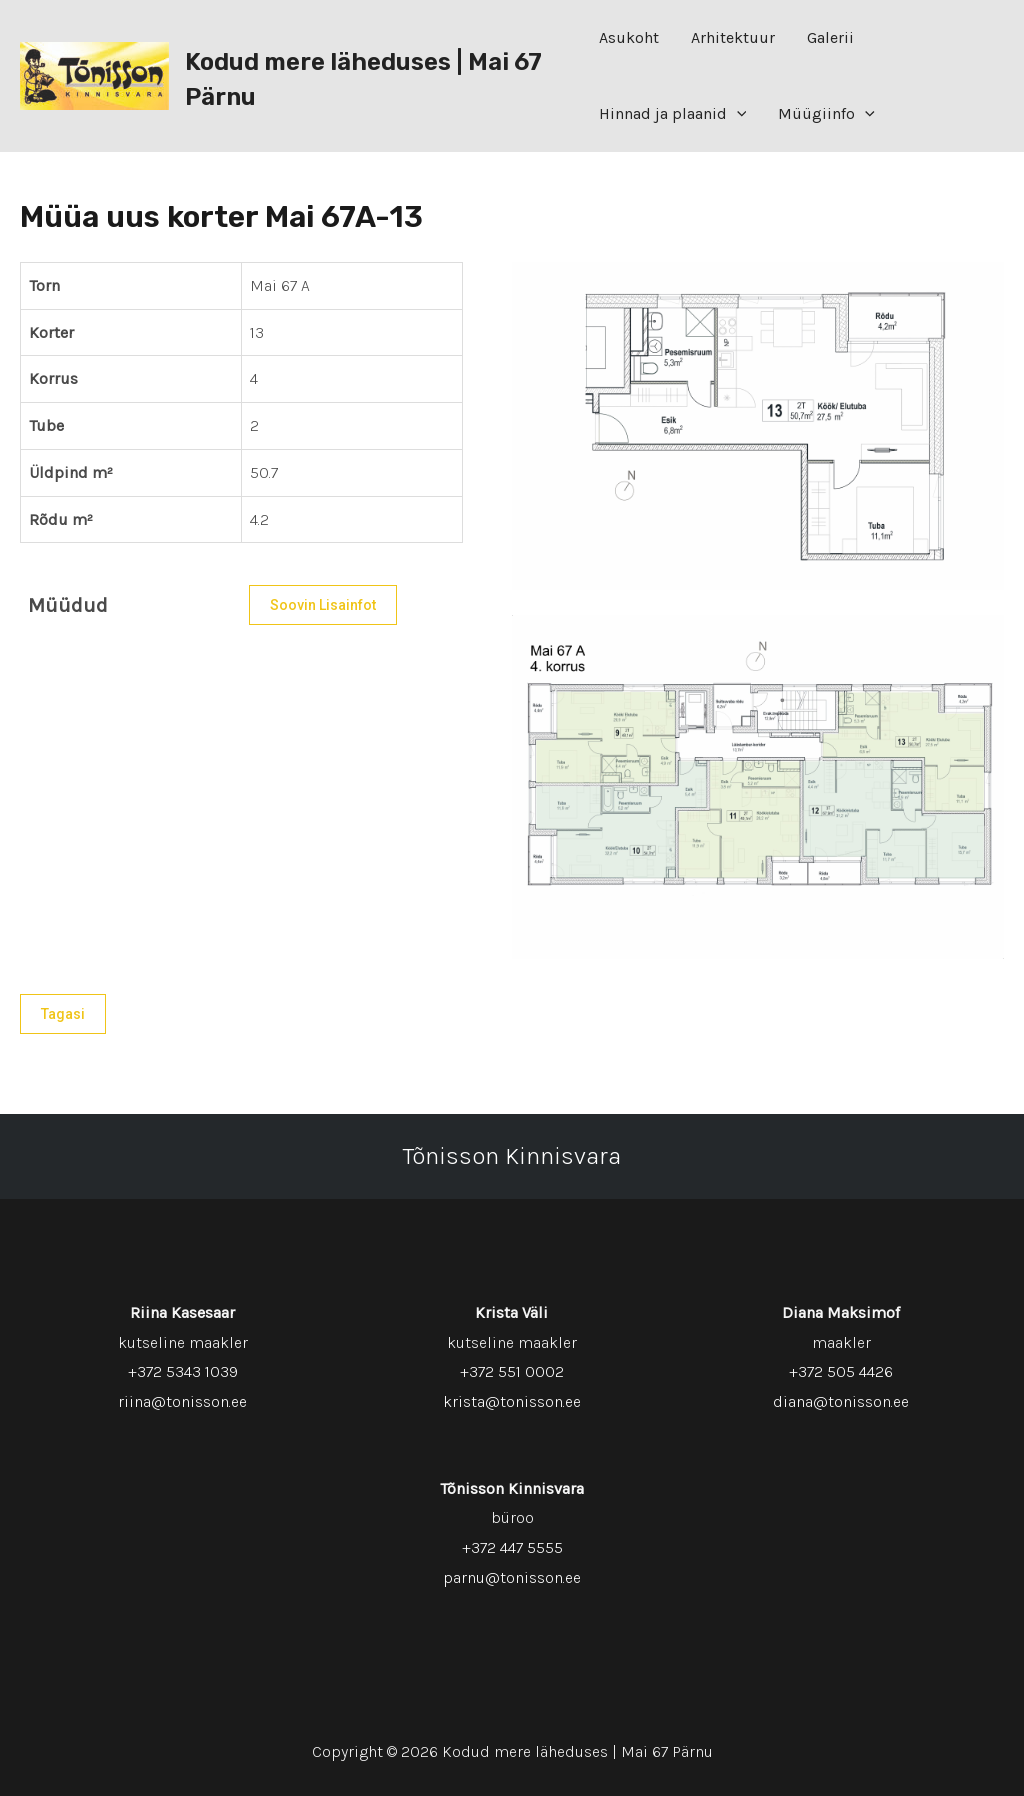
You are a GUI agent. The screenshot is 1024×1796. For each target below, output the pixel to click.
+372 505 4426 (841, 1371)
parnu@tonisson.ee (512, 1577)
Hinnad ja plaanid (673, 114)
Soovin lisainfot (323, 605)
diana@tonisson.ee (841, 1401)
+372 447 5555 (512, 1547)
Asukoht (629, 37)
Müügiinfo (826, 114)
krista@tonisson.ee (512, 1401)
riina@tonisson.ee (182, 1401)
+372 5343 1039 (183, 1371)
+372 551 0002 (512, 1371)
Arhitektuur (733, 37)
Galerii (830, 37)
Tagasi (63, 1014)
